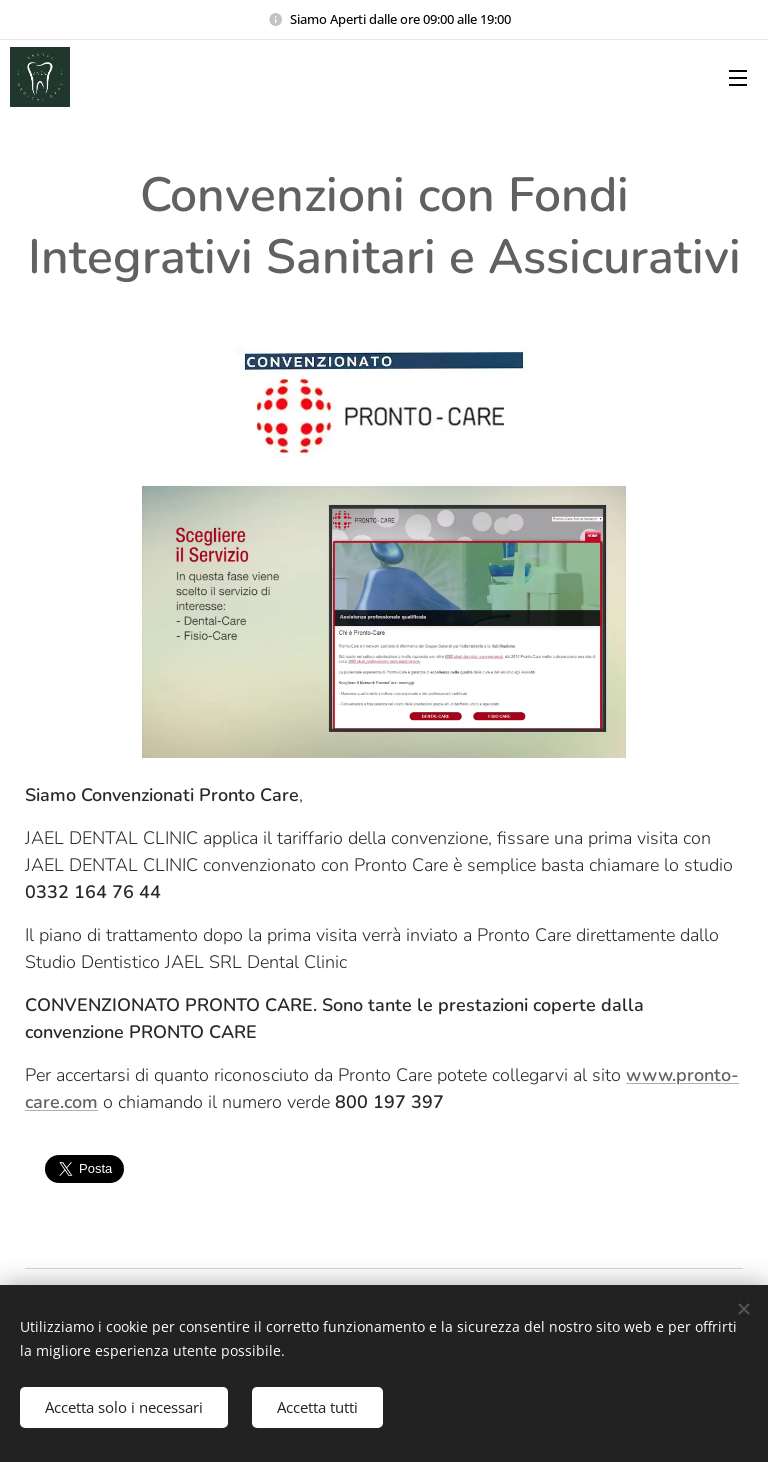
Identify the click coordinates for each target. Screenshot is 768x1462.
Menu (738, 78)
